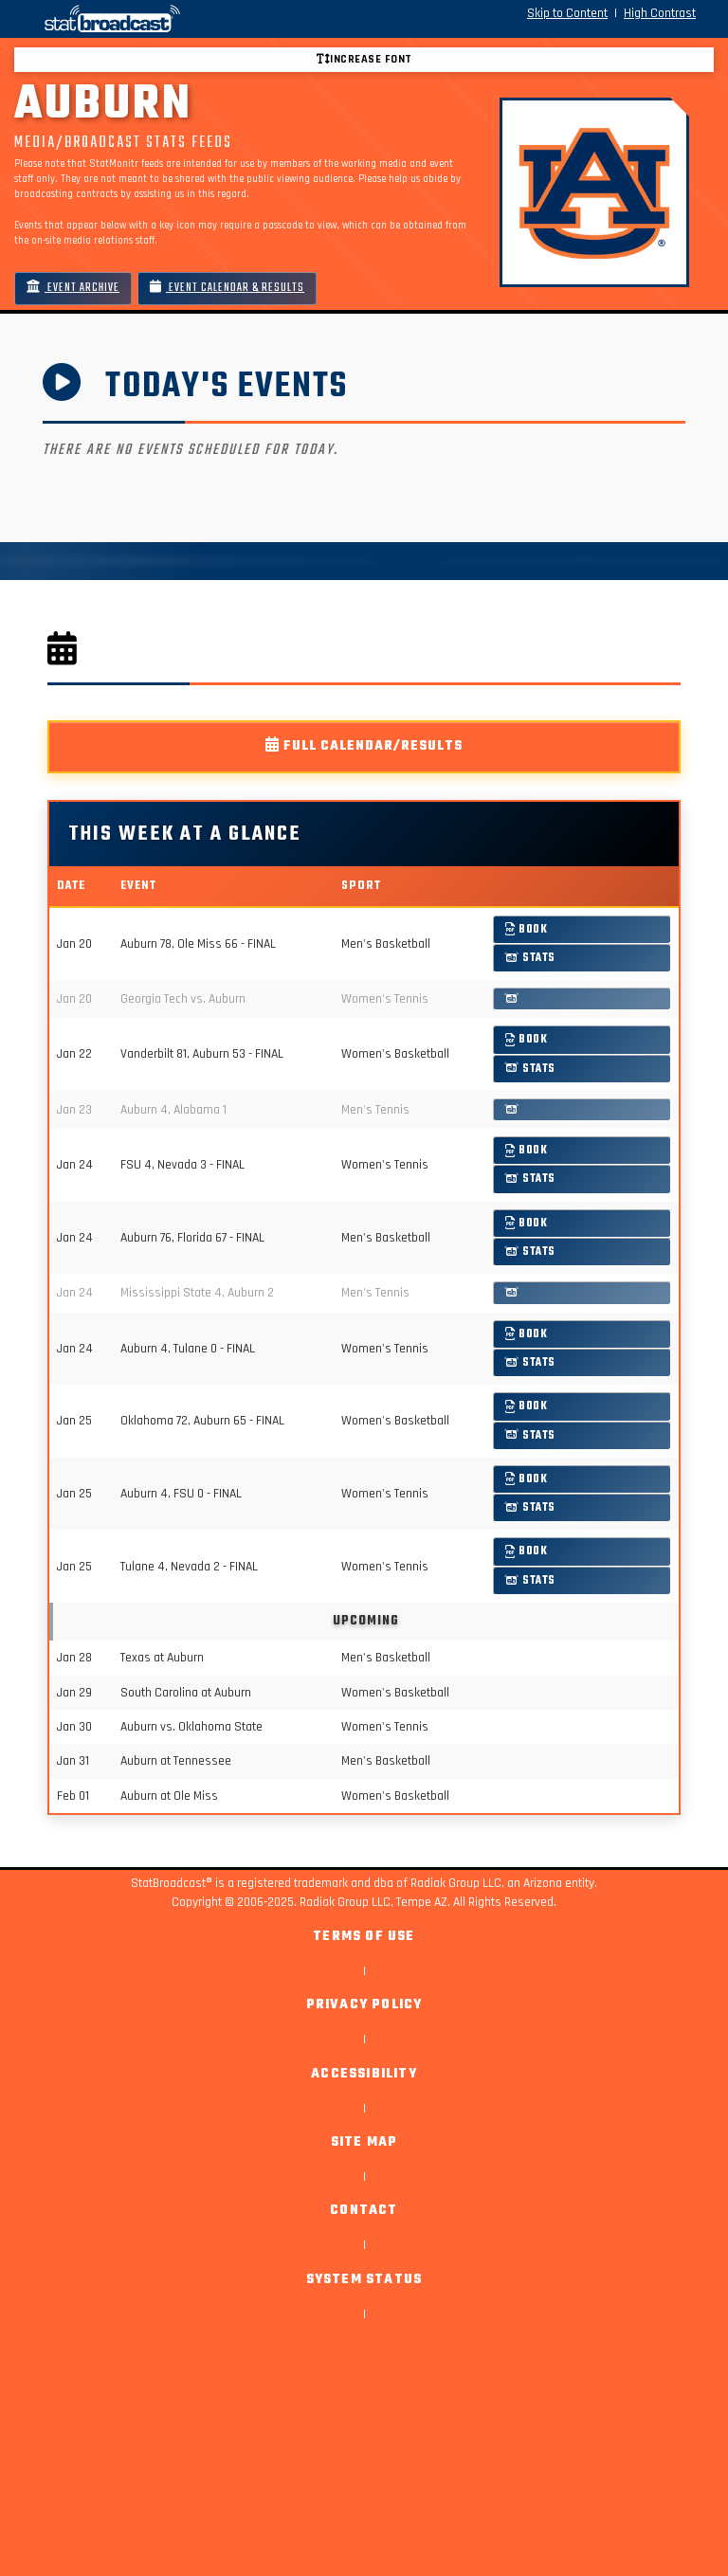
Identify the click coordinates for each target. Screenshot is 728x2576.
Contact (363, 2211)
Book (526, 929)
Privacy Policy (364, 2005)
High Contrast (660, 13)
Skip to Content (567, 13)
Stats (530, 958)
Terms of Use (363, 1937)
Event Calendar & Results (227, 288)
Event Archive (73, 288)
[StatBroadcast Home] (130, 19)
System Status (364, 2280)
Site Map (364, 2142)
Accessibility (364, 2074)
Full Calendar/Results (364, 746)
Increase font (364, 59)
